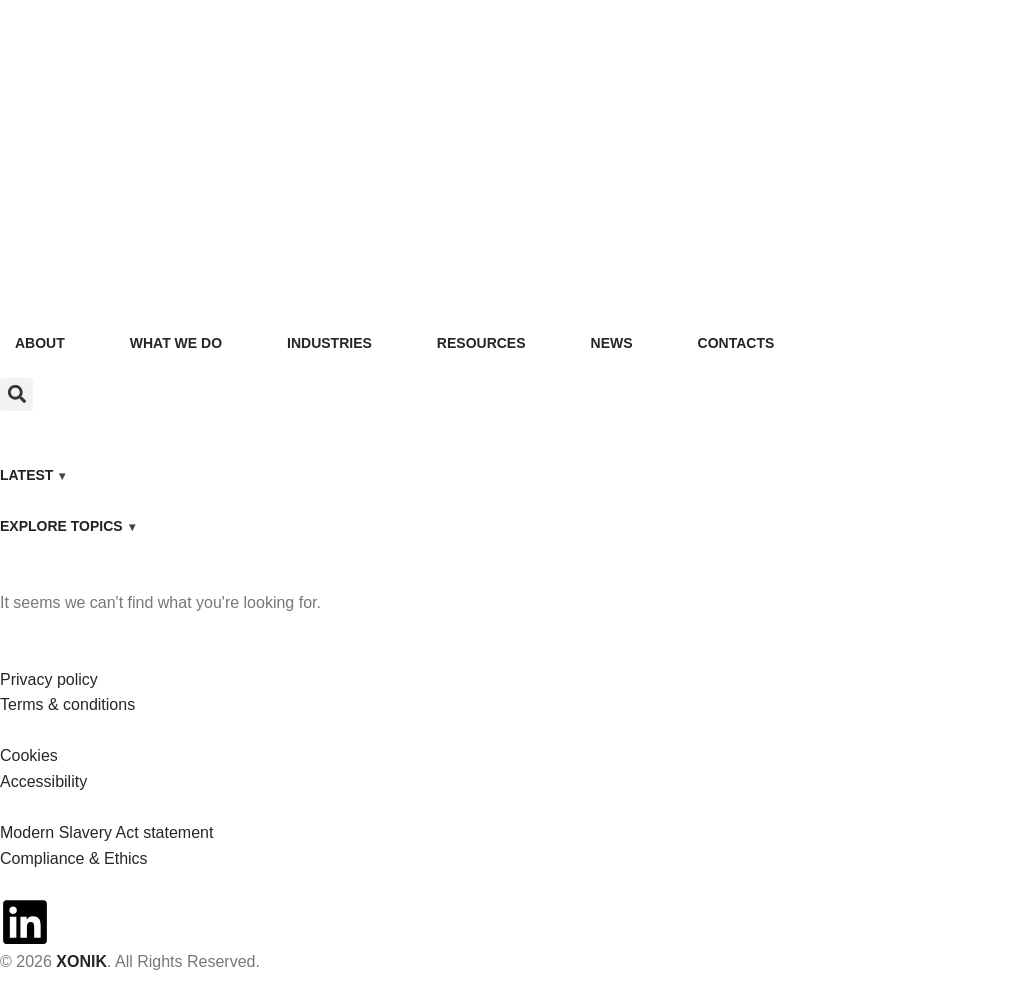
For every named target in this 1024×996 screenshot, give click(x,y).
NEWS (612, 343)
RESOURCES (481, 343)
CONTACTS (736, 343)
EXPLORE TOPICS (61, 526)
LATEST (26, 475)
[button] (16, 394)
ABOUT (40, 343)
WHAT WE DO (176, 343)
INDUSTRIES (329, 343)
